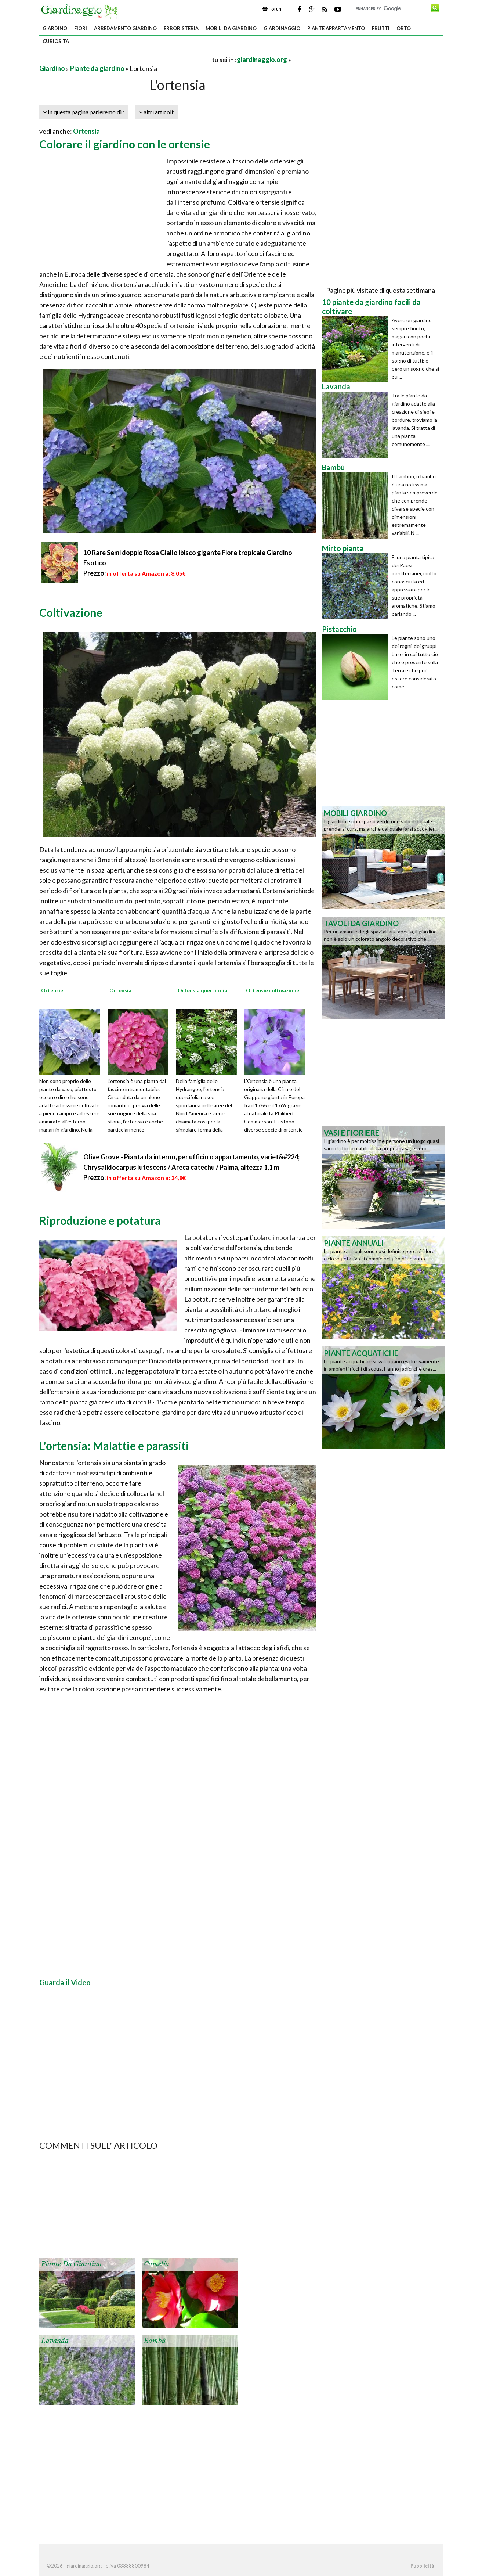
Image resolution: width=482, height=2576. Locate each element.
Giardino (55, 28)
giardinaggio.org (262, 59)
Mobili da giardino (231, 28)
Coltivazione (70, 612)
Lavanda (55, 2341)
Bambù (155, 2341)
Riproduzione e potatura (100, 1220)
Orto (403, 28)
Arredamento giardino (125, 28)
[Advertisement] (125, 59)
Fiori (80, 28)
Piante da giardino (97, 68)
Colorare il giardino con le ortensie (124, 144)
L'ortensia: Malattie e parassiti (114, 1445)
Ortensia (86, 131)
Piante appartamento (336, 28)
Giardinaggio (282, 28)
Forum (272, 9)
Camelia (156, 2264)
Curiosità (56, 41)
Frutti (380, 28)
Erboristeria (181, 28)
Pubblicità (422, 2566)
